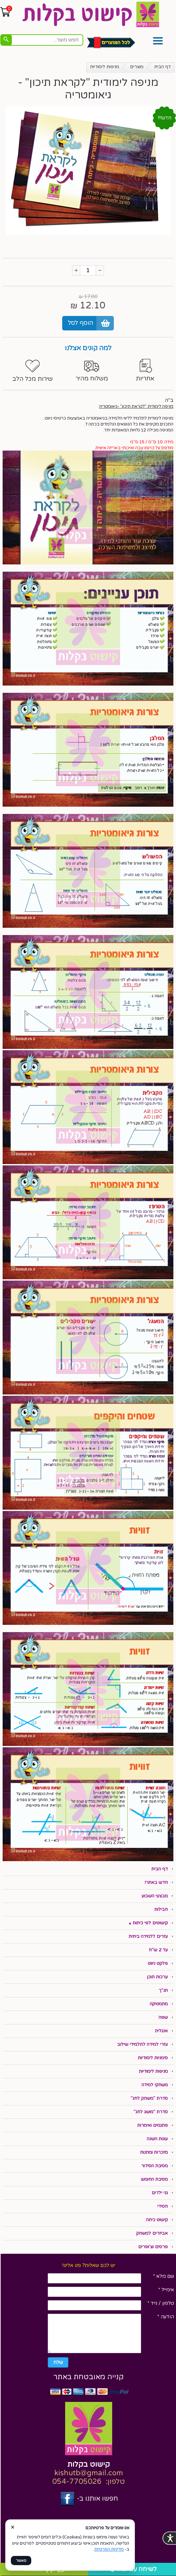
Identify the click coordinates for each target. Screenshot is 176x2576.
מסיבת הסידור (154, 2166)
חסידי (162, 2206)
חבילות (161, 1909)
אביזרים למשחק (152, 2233)
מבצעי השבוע (154, 1896)
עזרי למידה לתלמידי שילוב (142, 2044)
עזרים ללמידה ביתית (148, 1936)
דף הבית (162, 66)
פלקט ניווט (158, 1963)
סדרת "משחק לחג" (149, 2098)
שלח (58, 2362)
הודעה (165, 2317)
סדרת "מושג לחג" (151, 2112)
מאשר (21, 2560)
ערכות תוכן (157, 1977)
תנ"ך (163, 1990)
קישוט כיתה (157, 2220)
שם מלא (163, 2276)
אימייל (166, 2290)
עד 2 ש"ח (158, 1950)
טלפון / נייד (160, 2303)
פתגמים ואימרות (152, 2125)
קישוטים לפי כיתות (150, 1923)
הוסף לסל (80, 322)
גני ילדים (160, 2193)
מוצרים (136, 66)
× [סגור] (12, 2527)
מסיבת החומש (154, 2179)
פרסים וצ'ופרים (153, 2247)
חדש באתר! (156, 1882)
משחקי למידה (154, 2085)
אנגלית (161, 2031)
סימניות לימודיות (153, 2058)
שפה (163, 2017)
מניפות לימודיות (104, 66)
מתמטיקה (159, 2004)
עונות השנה (157, 2139)
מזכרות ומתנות (154, 2152)
